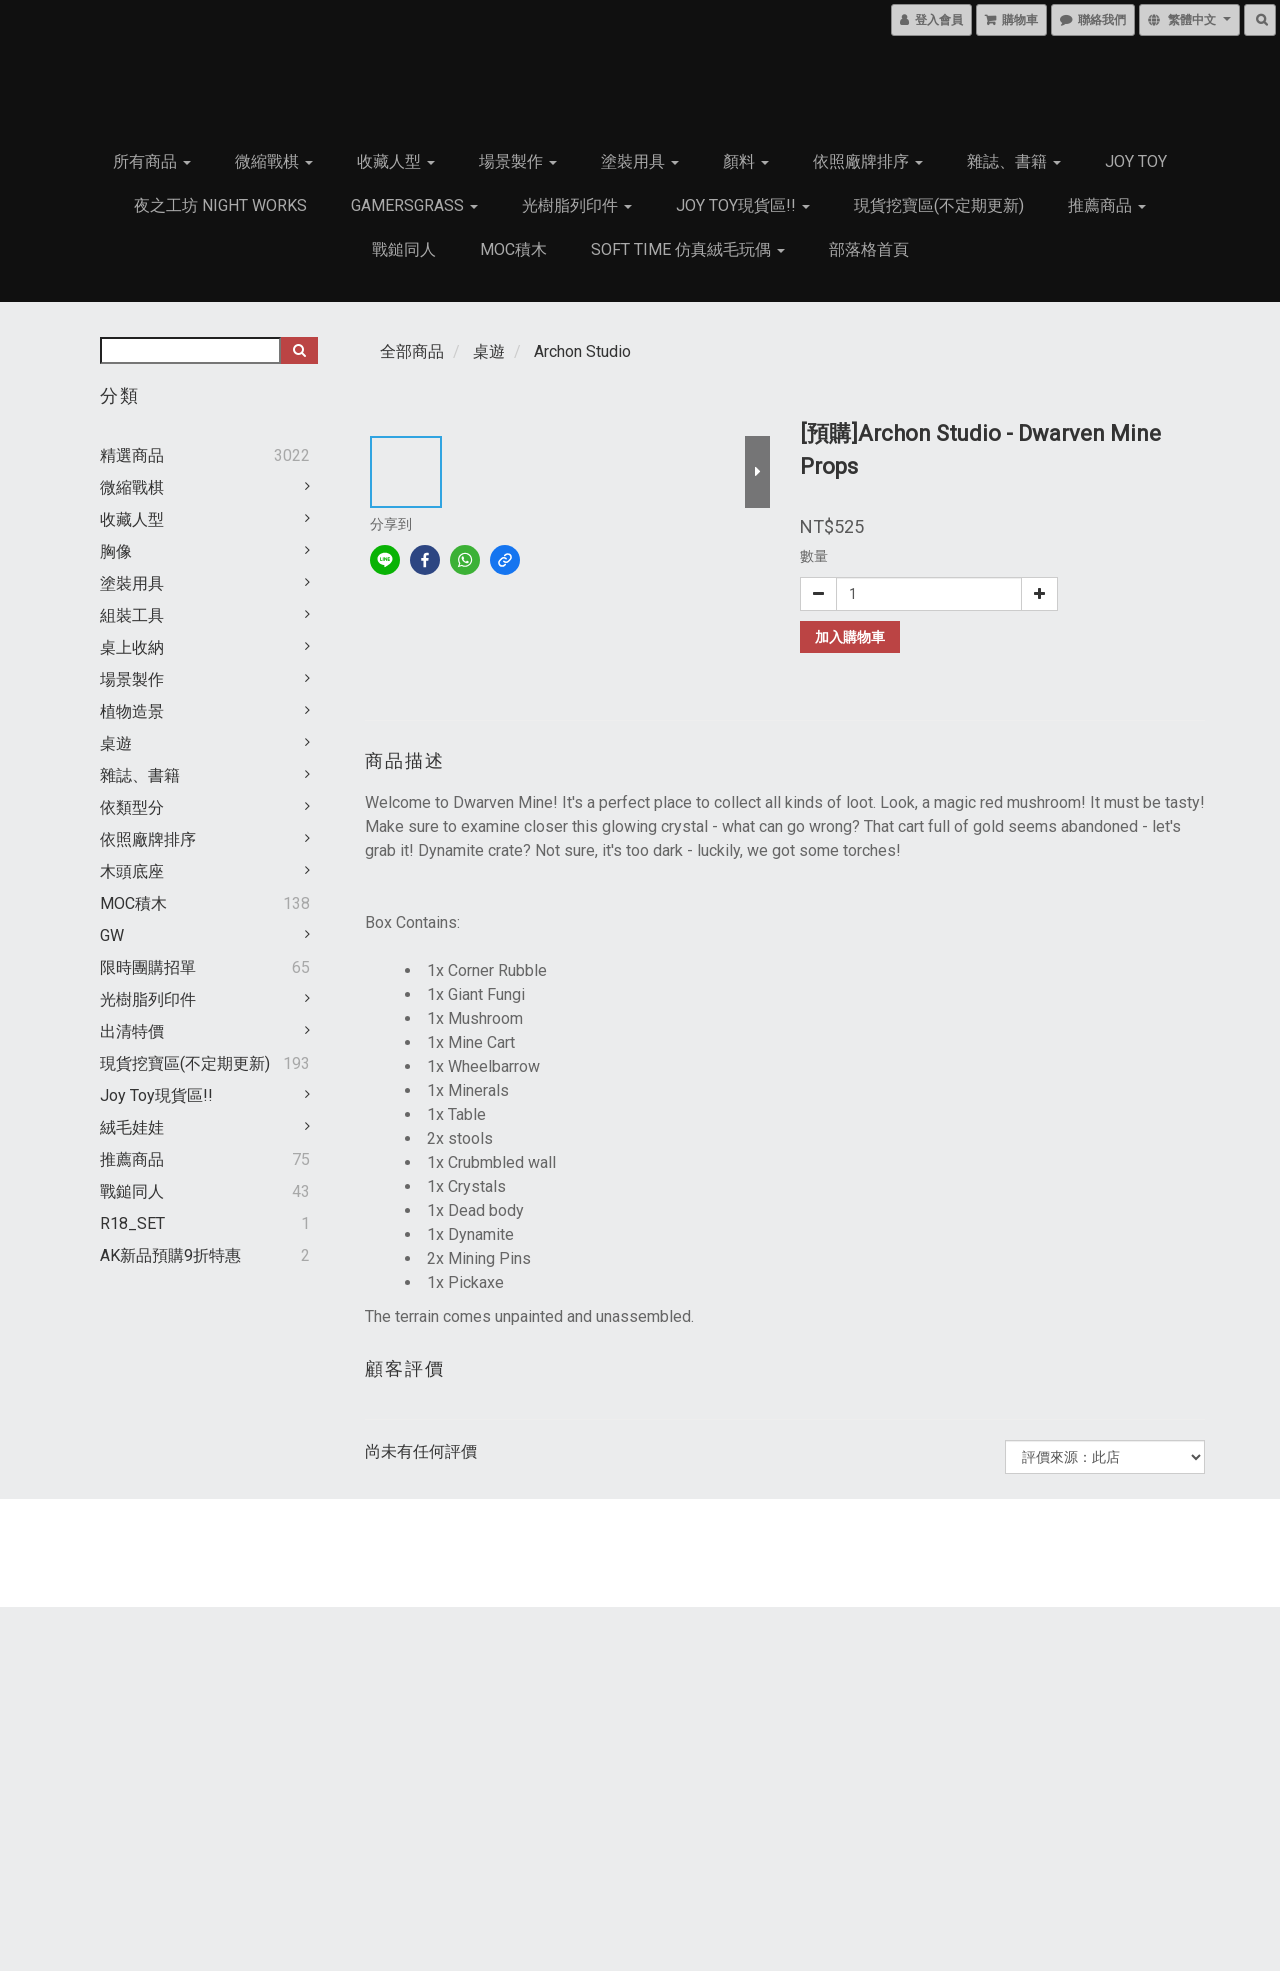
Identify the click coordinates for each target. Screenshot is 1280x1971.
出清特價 (132, 1031)
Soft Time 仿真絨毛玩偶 (688, 249)
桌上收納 (132, 647)
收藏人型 (396, 161)
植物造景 (132, 711)
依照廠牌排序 (868, 161)
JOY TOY (1136, 161)
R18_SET (132, 1223)
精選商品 (132, 455)
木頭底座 (132, 871)
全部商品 (412, 351)
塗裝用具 (640, 161)
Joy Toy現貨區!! (743, 205)
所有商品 (152, 161)
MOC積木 (513, 249)
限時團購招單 (148, 967)
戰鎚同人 (404, 249)
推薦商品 (1107, 205)
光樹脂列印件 (577, 205)
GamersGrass (414, 205)
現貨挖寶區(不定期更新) (939, 205)
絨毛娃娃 (132, 1127)
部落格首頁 (869, 249)
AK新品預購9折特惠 (170, 1255)
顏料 (746, 161)
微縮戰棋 (274, 161)
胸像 (116, 551)
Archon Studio (582, 351)
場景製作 (518, 161)
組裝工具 (132, 615)
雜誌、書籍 (1014, 161)
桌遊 (116, 743)
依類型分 (132, 807)
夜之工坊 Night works (220, 205)
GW (112, 935)
